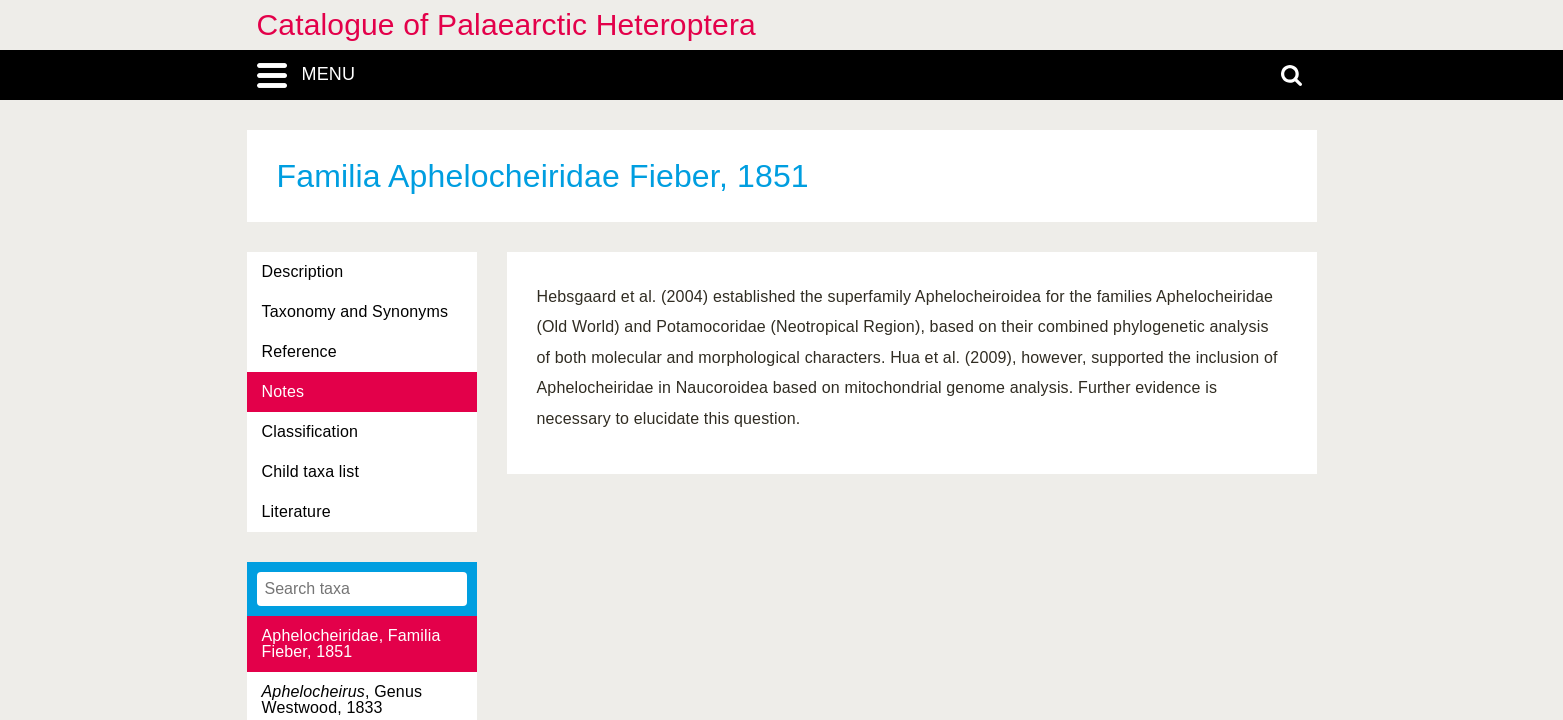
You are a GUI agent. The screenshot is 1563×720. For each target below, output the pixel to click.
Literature (296, 511)
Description (303, 271)
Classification (310, 431)
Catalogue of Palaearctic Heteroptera (506, 24)
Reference (299, 351)
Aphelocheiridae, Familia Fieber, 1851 (351, 643)
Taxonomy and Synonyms (355, 311)
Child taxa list (311, 471)
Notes (283, 391)
